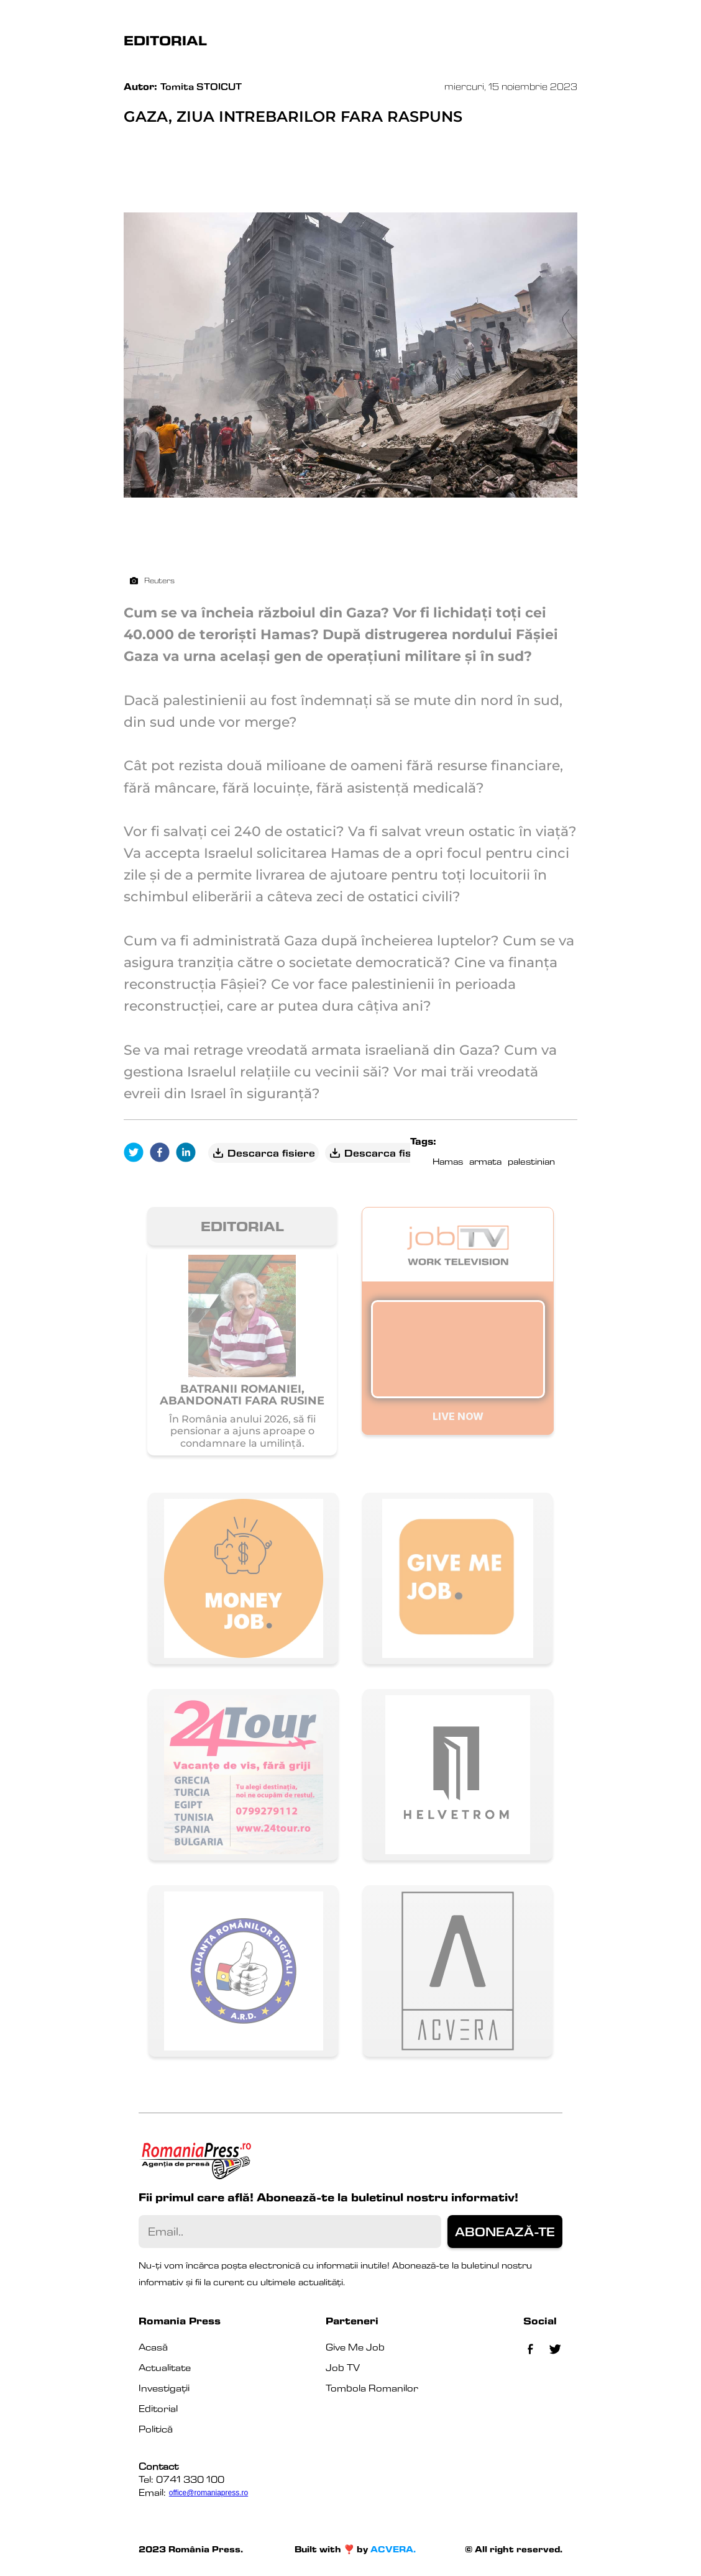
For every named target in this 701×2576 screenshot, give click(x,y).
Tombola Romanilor (372, 2388)
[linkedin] (189, 1153)
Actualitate (165, 2367)
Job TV (343, 2367)
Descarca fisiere (263, 1153)
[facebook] (163, 1153)
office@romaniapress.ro (208, 2492)
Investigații (164, 2388)
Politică (156, 2429)
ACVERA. (393, 2549)
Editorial (158, 2408)
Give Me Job (355, 2347)
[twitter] (137, 1153)
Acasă (153, 2347)
